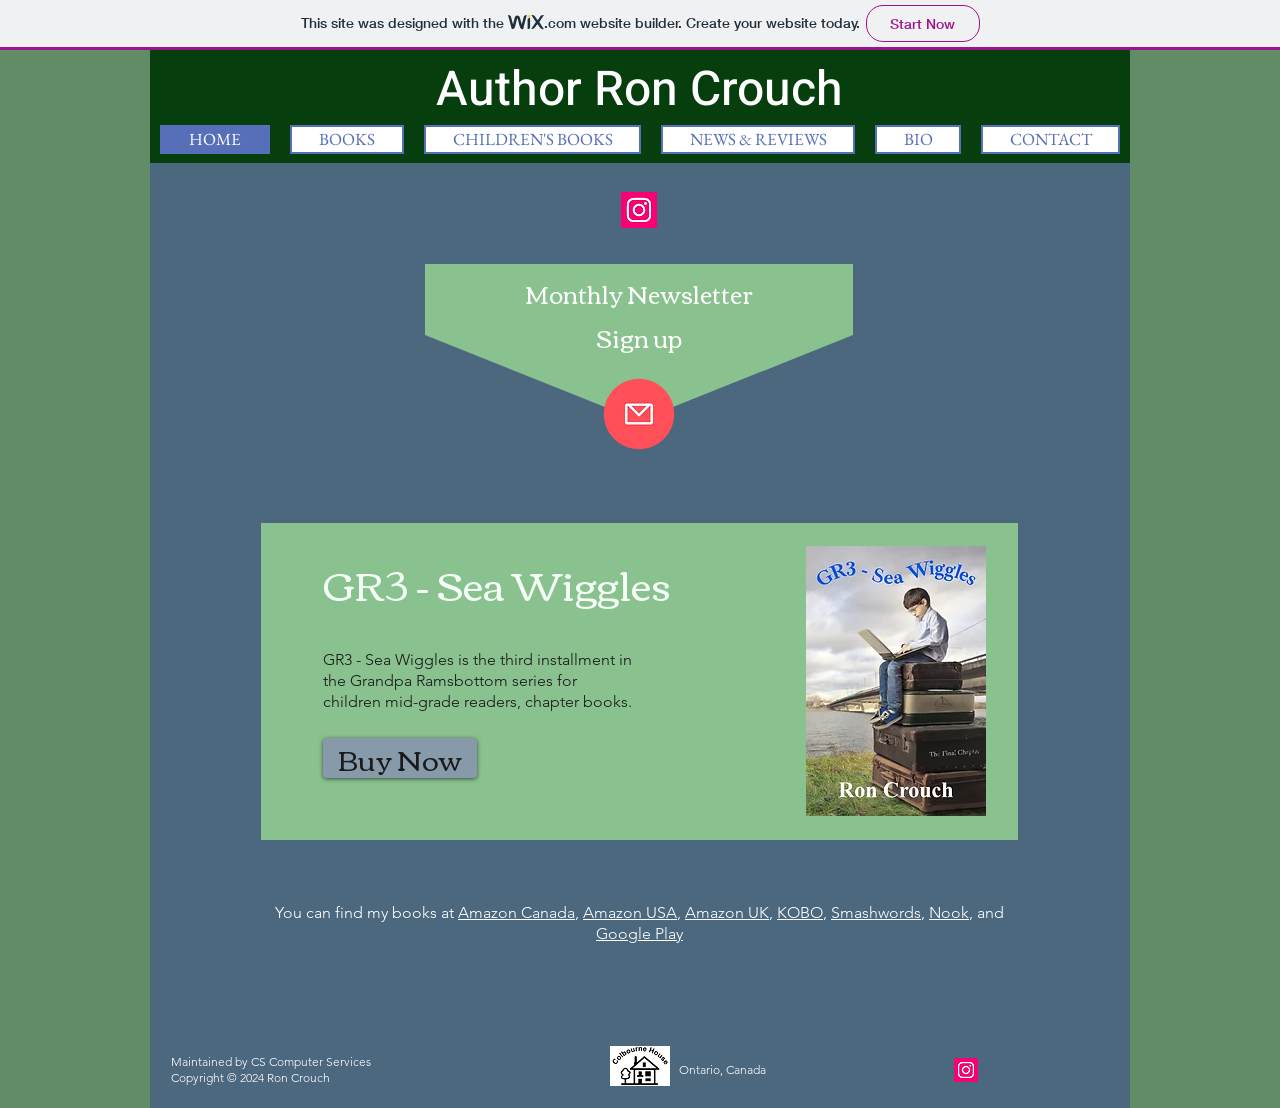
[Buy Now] (400, 758)
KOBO (800, 912)
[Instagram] (639, 210)
